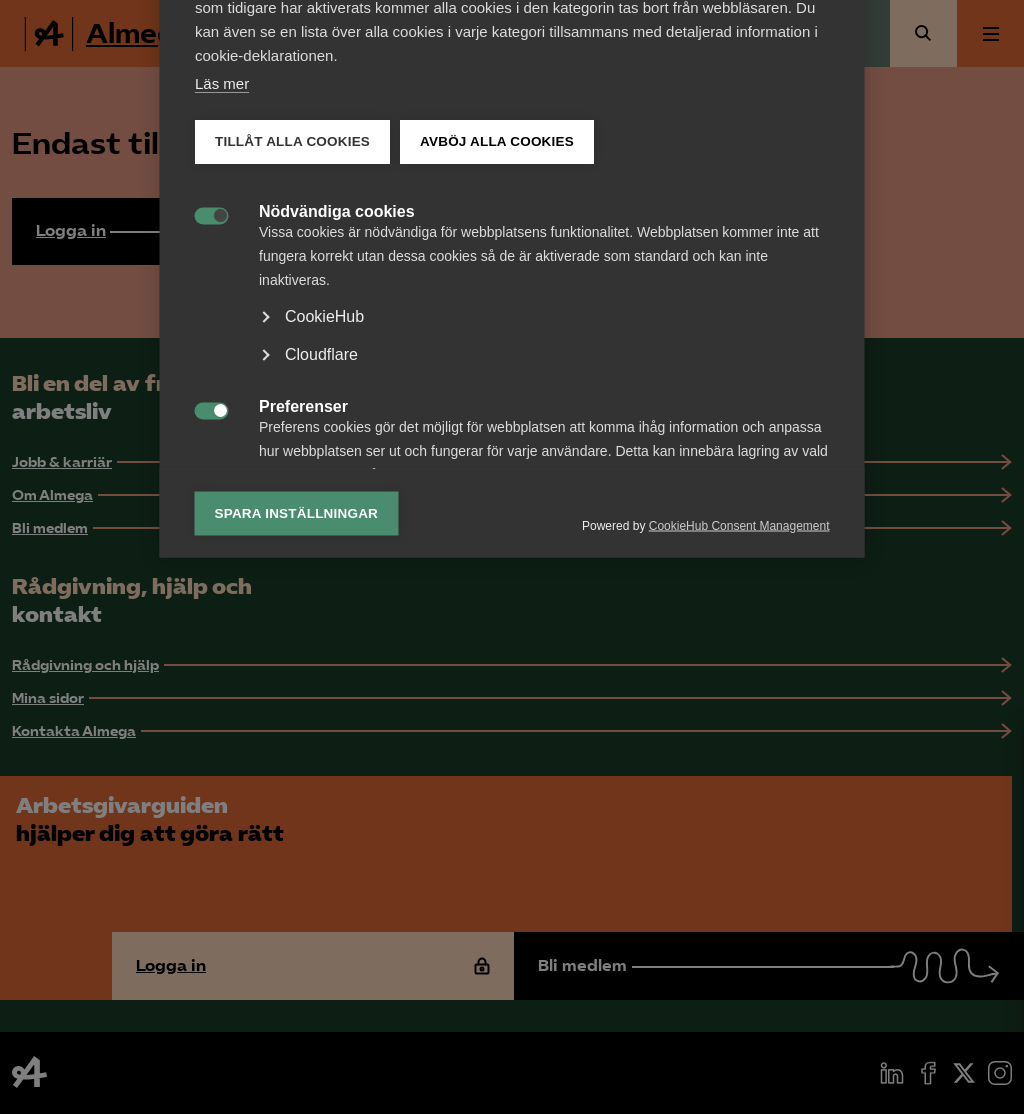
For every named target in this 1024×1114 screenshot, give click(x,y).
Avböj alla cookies (497, 514)
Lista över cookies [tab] (368, 283)
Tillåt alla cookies (292, 514)
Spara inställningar (297, 885)
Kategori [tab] (244, 283)
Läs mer (222, 456)
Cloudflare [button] (321, 727)
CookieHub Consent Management (739, 898)
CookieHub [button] (324, 689)
